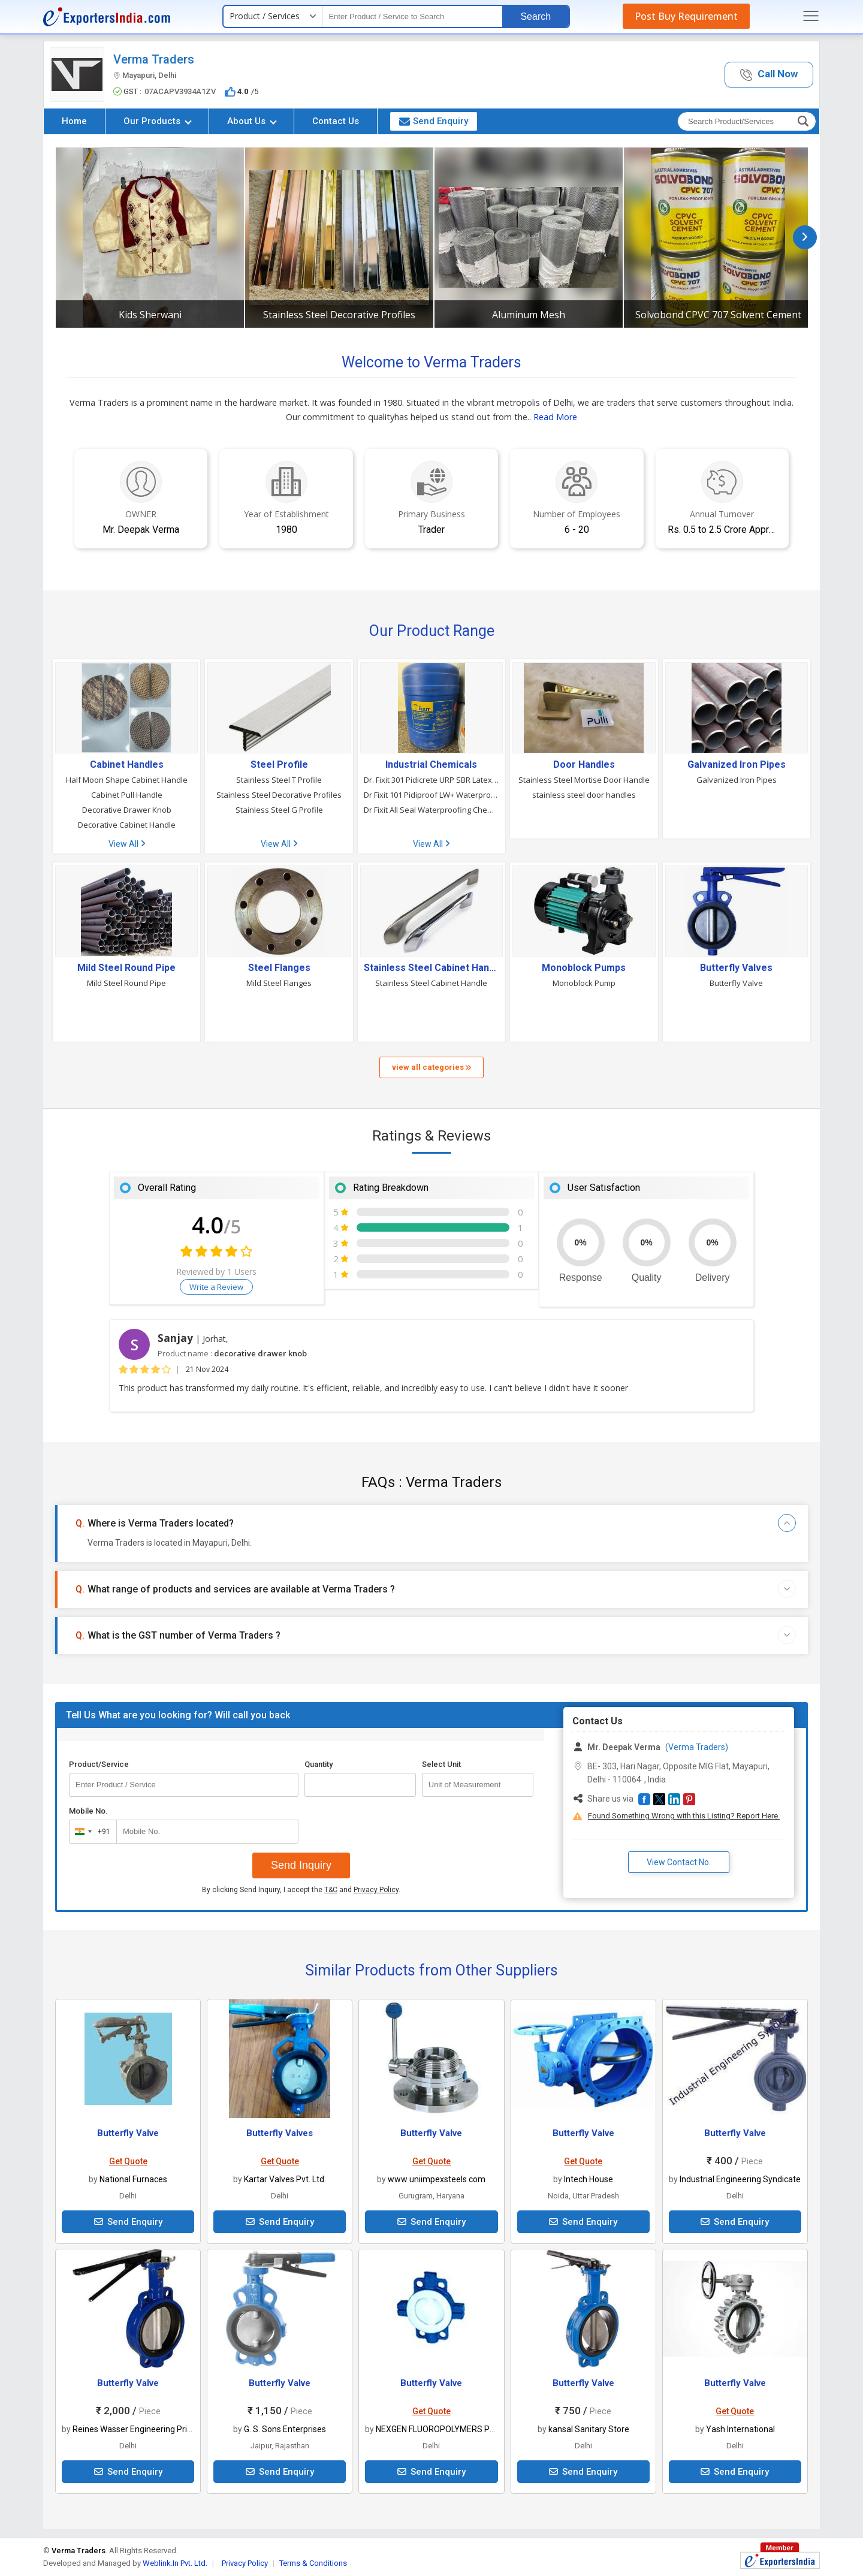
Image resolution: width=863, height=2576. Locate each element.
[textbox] (412, 16)
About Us (252, 121)
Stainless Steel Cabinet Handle (431, 968)
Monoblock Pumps (584, 968)
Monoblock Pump (584, 983)
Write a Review (216, 1286)
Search (535, 16)
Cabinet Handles (127, 764)
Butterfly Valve (736, 983)
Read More (555, 417)
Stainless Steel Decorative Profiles (339, 314)
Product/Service (99, 1764)
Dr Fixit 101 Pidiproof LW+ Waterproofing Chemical (431, 794)
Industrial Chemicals (431, 764)
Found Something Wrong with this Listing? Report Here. (684, 1815)
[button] (769, 74)
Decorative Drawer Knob (126, 809)
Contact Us (335, 121)
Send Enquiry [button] (433, 121)
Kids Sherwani (150, 314)
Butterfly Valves (736, 968)
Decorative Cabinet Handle (127, 824)
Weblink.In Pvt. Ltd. (175, 2563)
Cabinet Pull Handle (126, 794)
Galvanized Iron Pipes (736, 764)
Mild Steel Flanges (279, 983)
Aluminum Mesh (528, 314)
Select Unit (441, 1764)
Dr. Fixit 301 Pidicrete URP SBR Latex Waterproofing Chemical (431, 779)
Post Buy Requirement (686, 16)
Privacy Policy (376, 1890)
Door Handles (584, 764)
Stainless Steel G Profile (279, 809)
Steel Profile (279, 764)
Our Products (157, 121)
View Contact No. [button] (679, 1862)
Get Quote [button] (128, 2161)
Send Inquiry (301, 1865)
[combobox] (90, 1831)
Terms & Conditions (313, 2563)
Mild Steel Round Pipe (126, 968)
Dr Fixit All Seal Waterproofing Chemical (431, 809)
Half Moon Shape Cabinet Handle (127, 779)
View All (126, 844)
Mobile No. (88, 1810)
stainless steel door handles (584, 794)
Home (74, 121)
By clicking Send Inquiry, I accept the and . (301, 1890)
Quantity (318, 1764)
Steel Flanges (279, 968)
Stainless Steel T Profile (279, 779)
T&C (330, 1890)
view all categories (431, 1067)
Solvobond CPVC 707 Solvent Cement (718, 314)
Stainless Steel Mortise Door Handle (584, 779)
